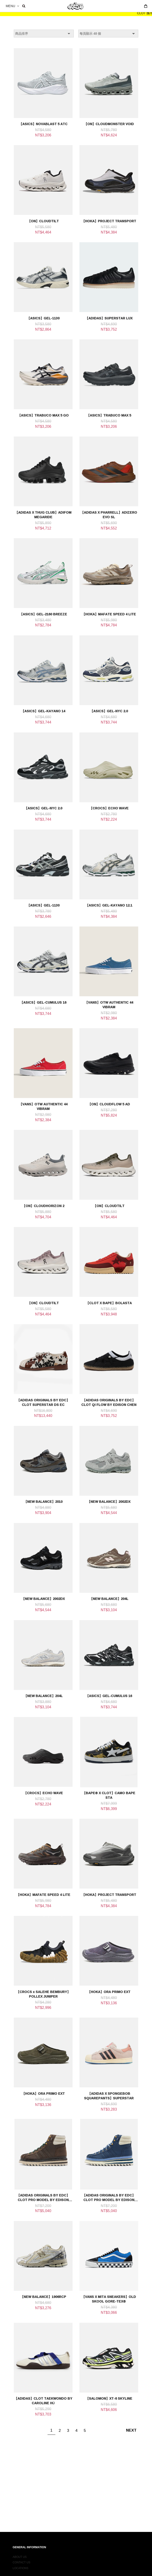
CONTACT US (21, 2562)
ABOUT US (20, 2557)
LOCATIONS (20, 2568)
